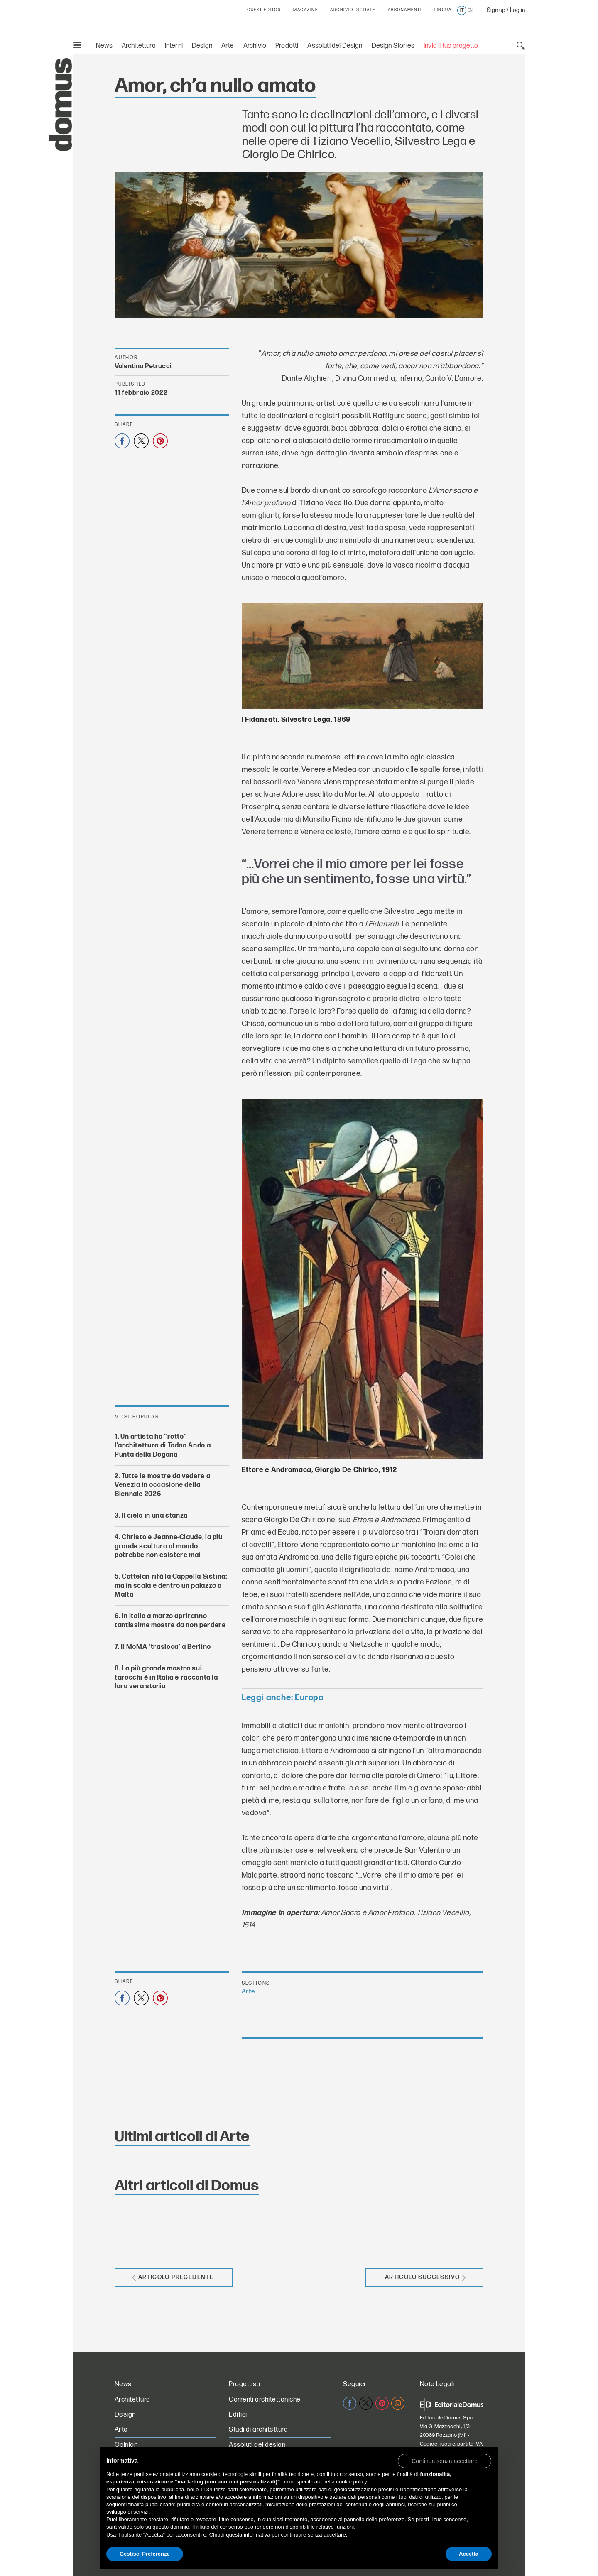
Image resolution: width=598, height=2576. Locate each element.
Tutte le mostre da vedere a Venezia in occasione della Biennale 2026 (162, 1485)
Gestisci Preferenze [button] (145, 2554)
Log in (517, 10)
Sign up (496, 10)
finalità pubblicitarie (151, 2504)
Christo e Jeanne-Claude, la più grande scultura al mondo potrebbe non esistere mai (169, 1547)
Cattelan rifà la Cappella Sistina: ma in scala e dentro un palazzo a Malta (171, 1586)
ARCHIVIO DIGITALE (352, 9)
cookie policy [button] (351, 2481)
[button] (444, 2460)
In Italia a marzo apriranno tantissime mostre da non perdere (170, 1621)
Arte (227, 46)
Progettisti (244, 2384)
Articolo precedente (172, 2277)
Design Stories (393, 46)
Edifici (238, 2415)
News (104, 46)
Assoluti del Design (334, 46)
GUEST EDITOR (264, 9)
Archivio (254, 46)
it (462, 10)
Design (202, 46)
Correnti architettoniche (265, 2400)
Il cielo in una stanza (155, 1516)
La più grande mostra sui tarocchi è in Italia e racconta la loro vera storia (166, 1678)
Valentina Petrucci (143, 366)
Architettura (139, 46)
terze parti (226, 2489)
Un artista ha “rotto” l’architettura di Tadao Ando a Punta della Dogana (163, 1446)
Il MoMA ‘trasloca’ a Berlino (166, 1647)
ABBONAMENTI (405, 9)
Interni (174, 46)
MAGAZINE (305, 9)
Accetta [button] (468, 2554)
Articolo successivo (425, 2277)
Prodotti (286, 46)
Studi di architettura (258, 2430)
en (470, 10)
